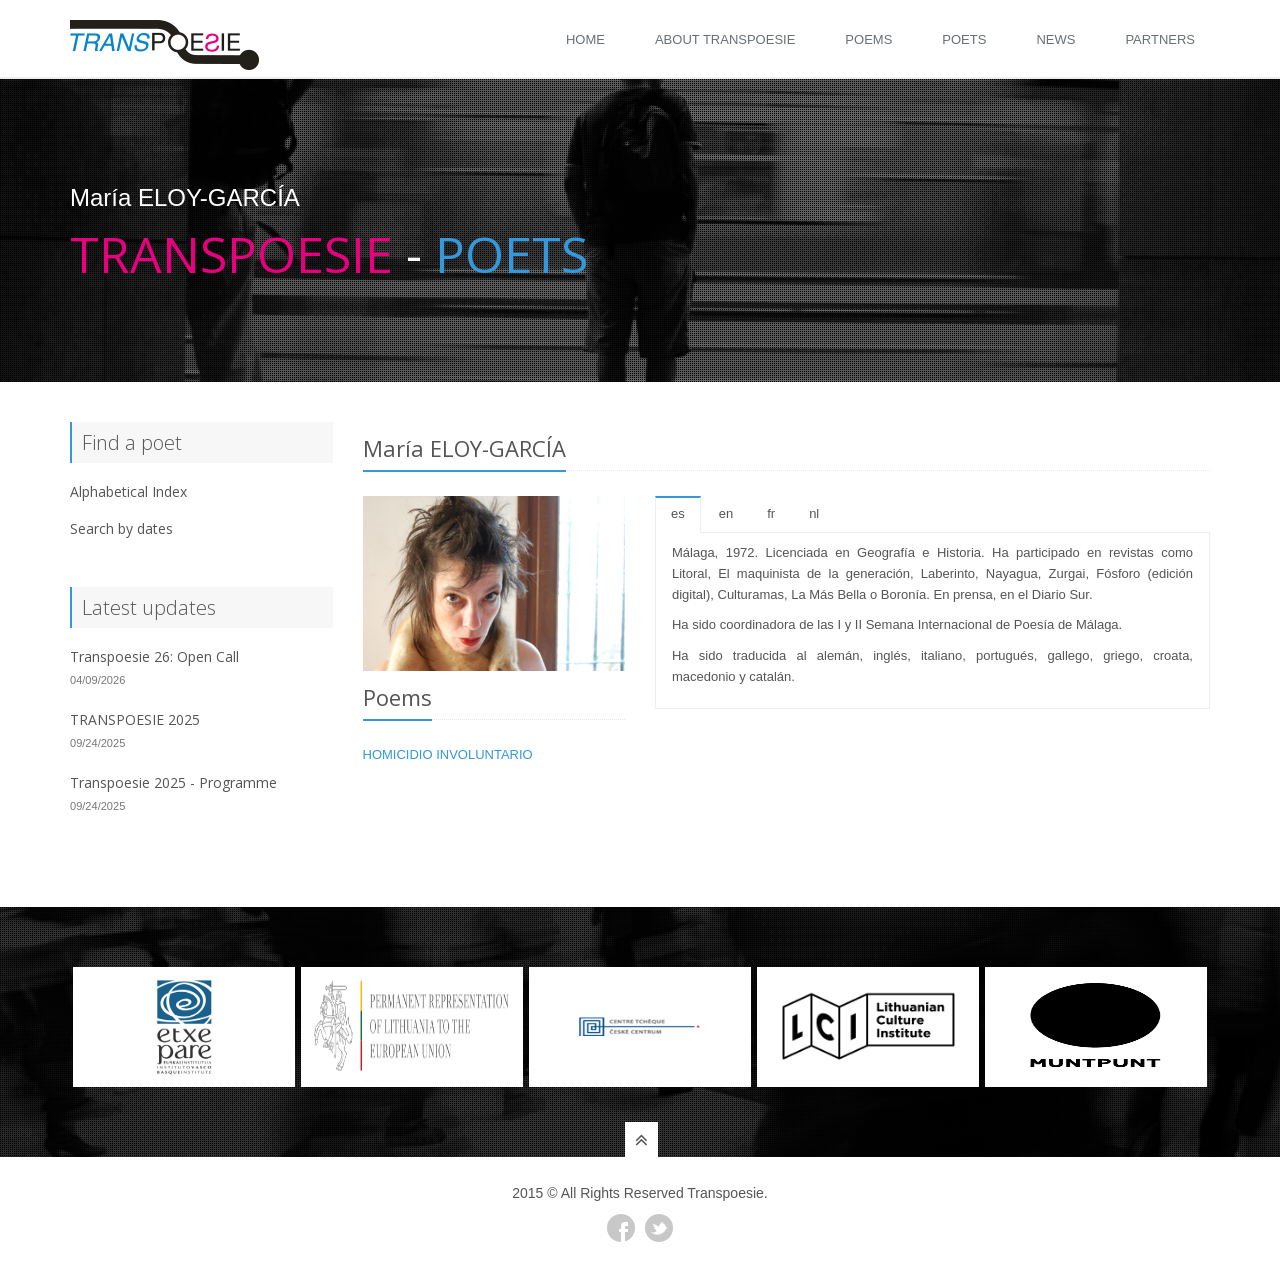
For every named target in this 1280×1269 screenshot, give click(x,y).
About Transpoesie (725, 39)
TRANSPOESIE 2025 (135, 719)
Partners (1160, 39)
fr (771, 513)
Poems (868, 39)
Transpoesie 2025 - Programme (173, 782)
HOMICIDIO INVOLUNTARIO (448, 754)
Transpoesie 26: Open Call (154, 656)
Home (585, 39)
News (1055, 39)
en (726, 513)
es (678, 513)
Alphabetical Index (128, 491)
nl (814, 513)
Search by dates (121, 528)
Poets (964, 39)
